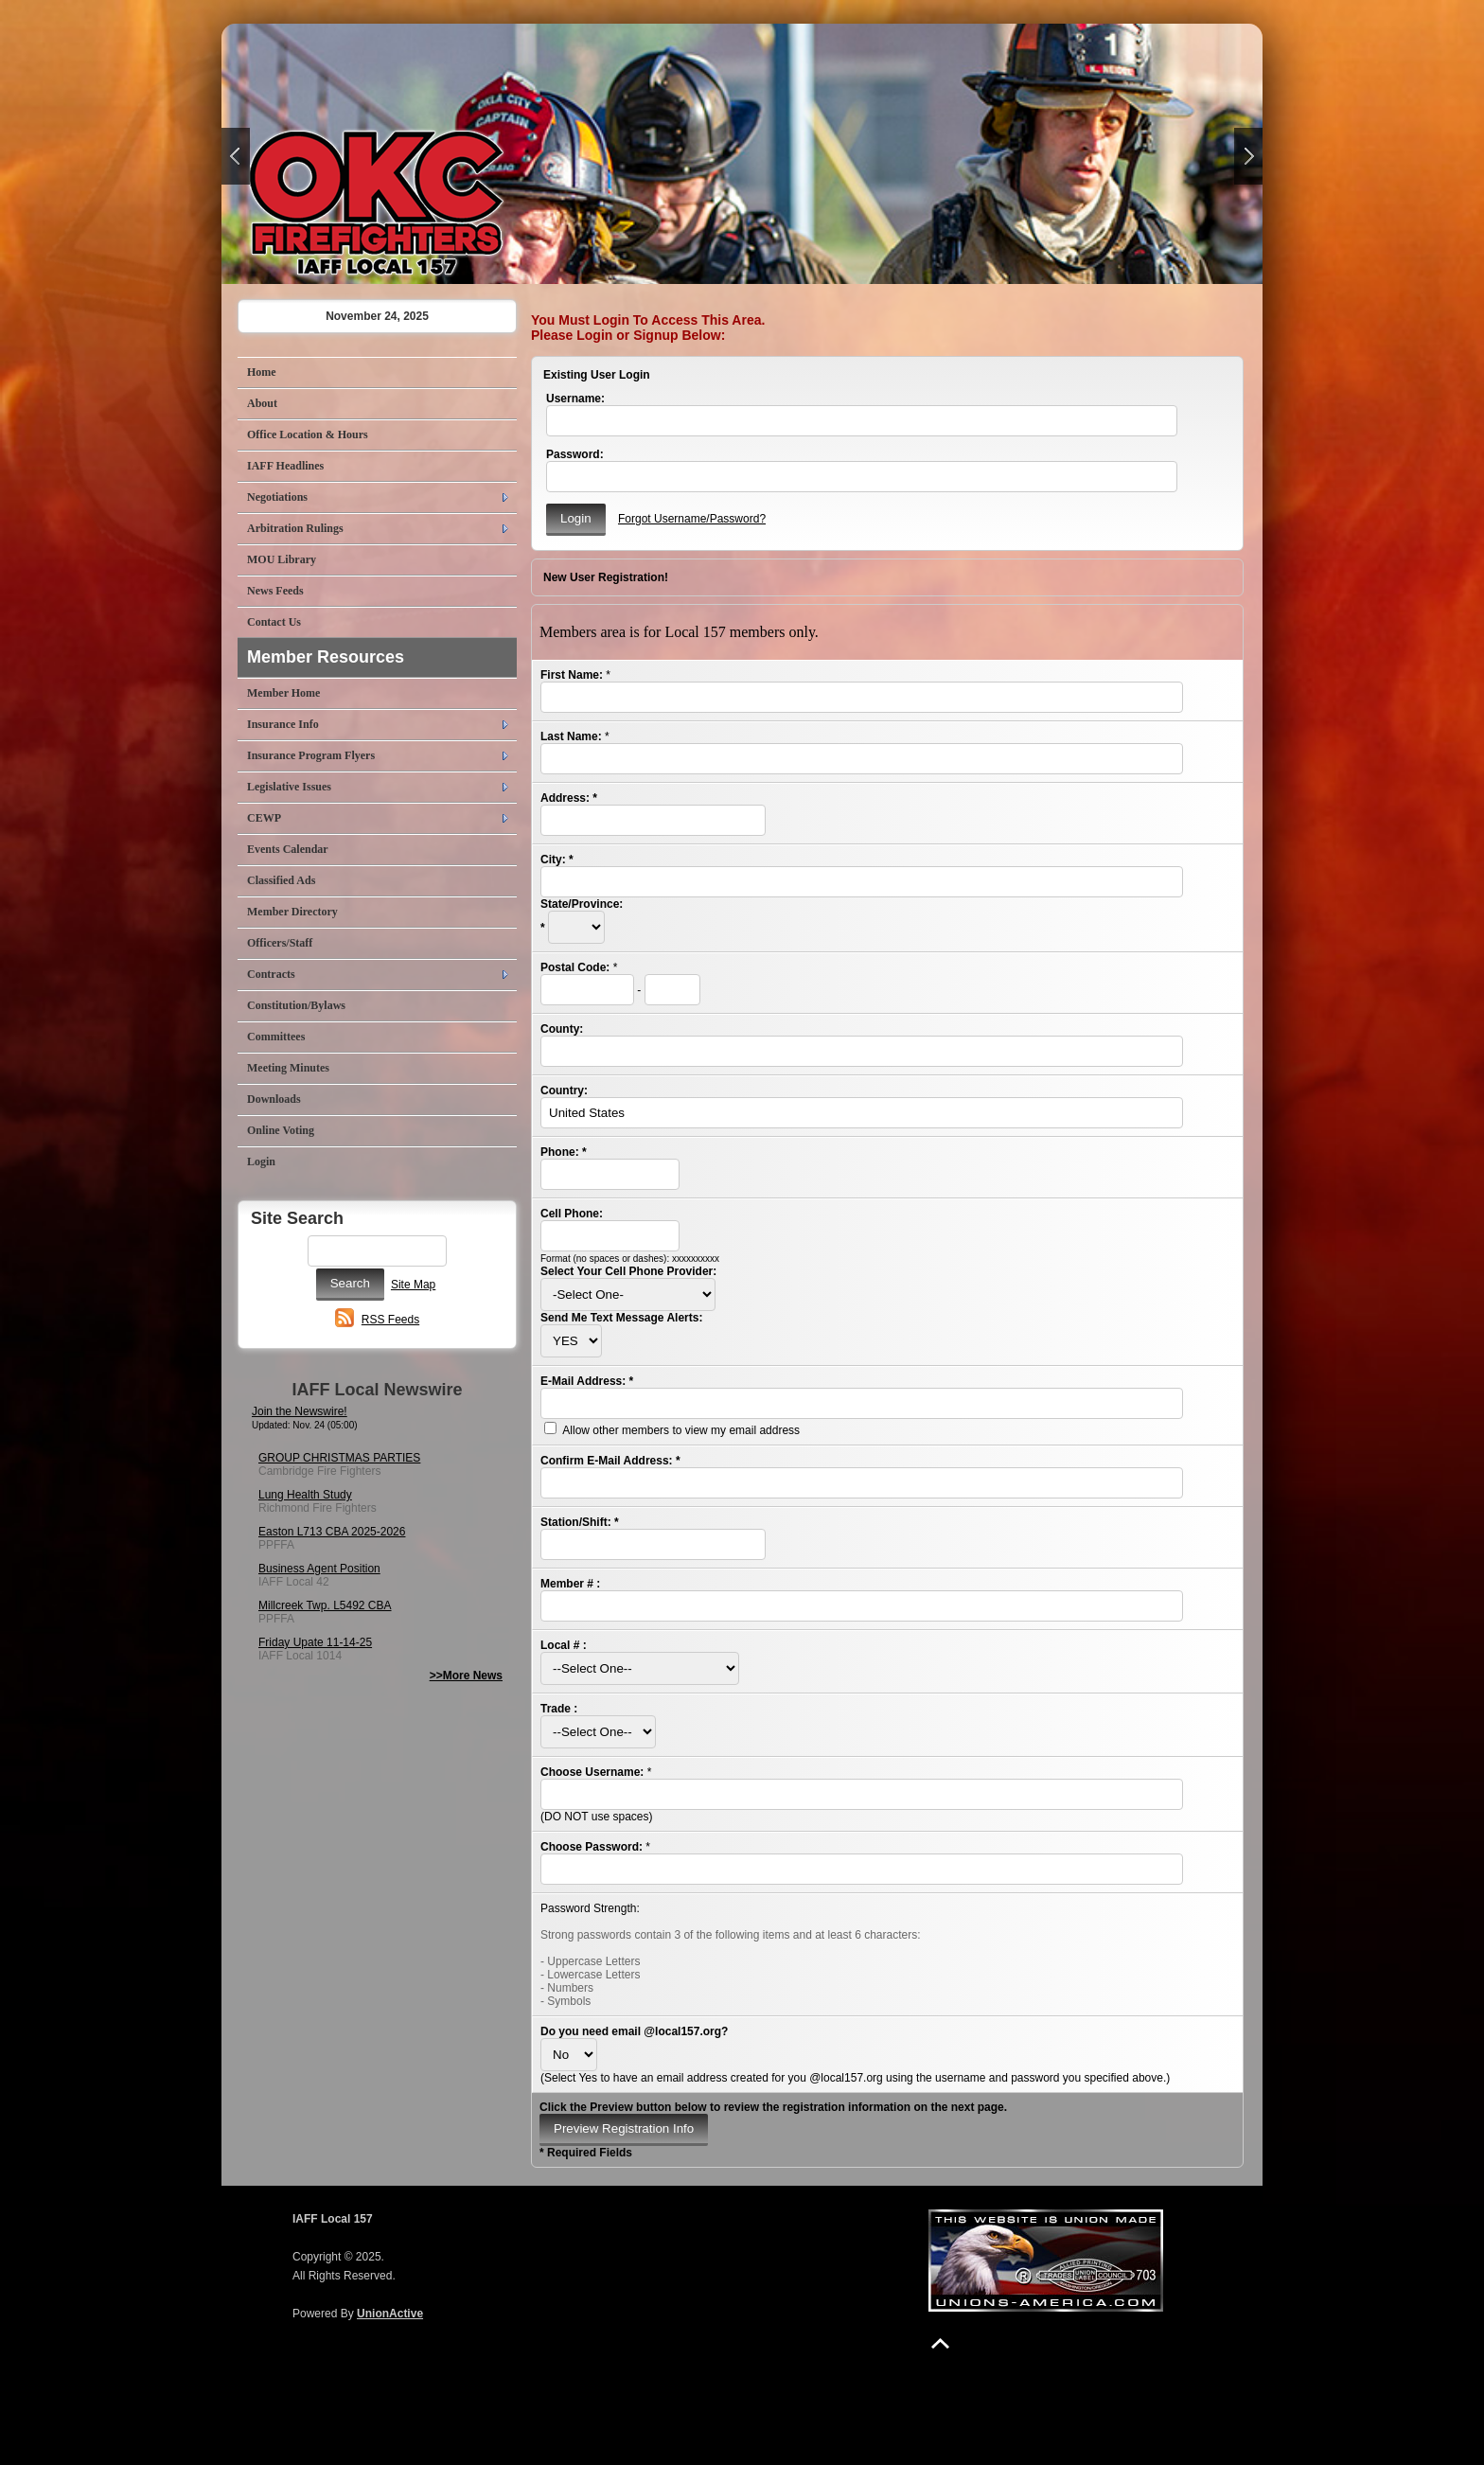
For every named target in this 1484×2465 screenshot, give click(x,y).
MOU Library (281, 559)
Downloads (274, 1099)
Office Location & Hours (307, 434)
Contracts (271, 974)
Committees (276, 1036)
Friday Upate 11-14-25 (315, 1642)
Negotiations (277, 497)
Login (261, 1161)
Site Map (413, 1284)
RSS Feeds (390, 1319)
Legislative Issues (289, 786)
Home (261, 372)
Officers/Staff (279, 942)
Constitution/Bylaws (296, 1005)
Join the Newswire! (299, 1411)
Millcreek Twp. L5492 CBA (325, 1605)
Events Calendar (287, 849)
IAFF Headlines (285, 465)
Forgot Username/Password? (692, 518)
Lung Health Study (305, 1494)
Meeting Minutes (288, 1067)
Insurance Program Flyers (311, 755)
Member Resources (325, 656)
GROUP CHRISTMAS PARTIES (339, 1457)
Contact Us (274, 622)
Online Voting (280, 1130)
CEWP (264, 818)
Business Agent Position (319, 1568)
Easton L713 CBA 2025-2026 (331, 1531)
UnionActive (390, 2313)
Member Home (283, 693)
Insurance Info (283, 724)
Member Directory (292, 911)
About (262, 403)
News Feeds (275, 590)
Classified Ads (281, 880)
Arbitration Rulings (295, 528)
